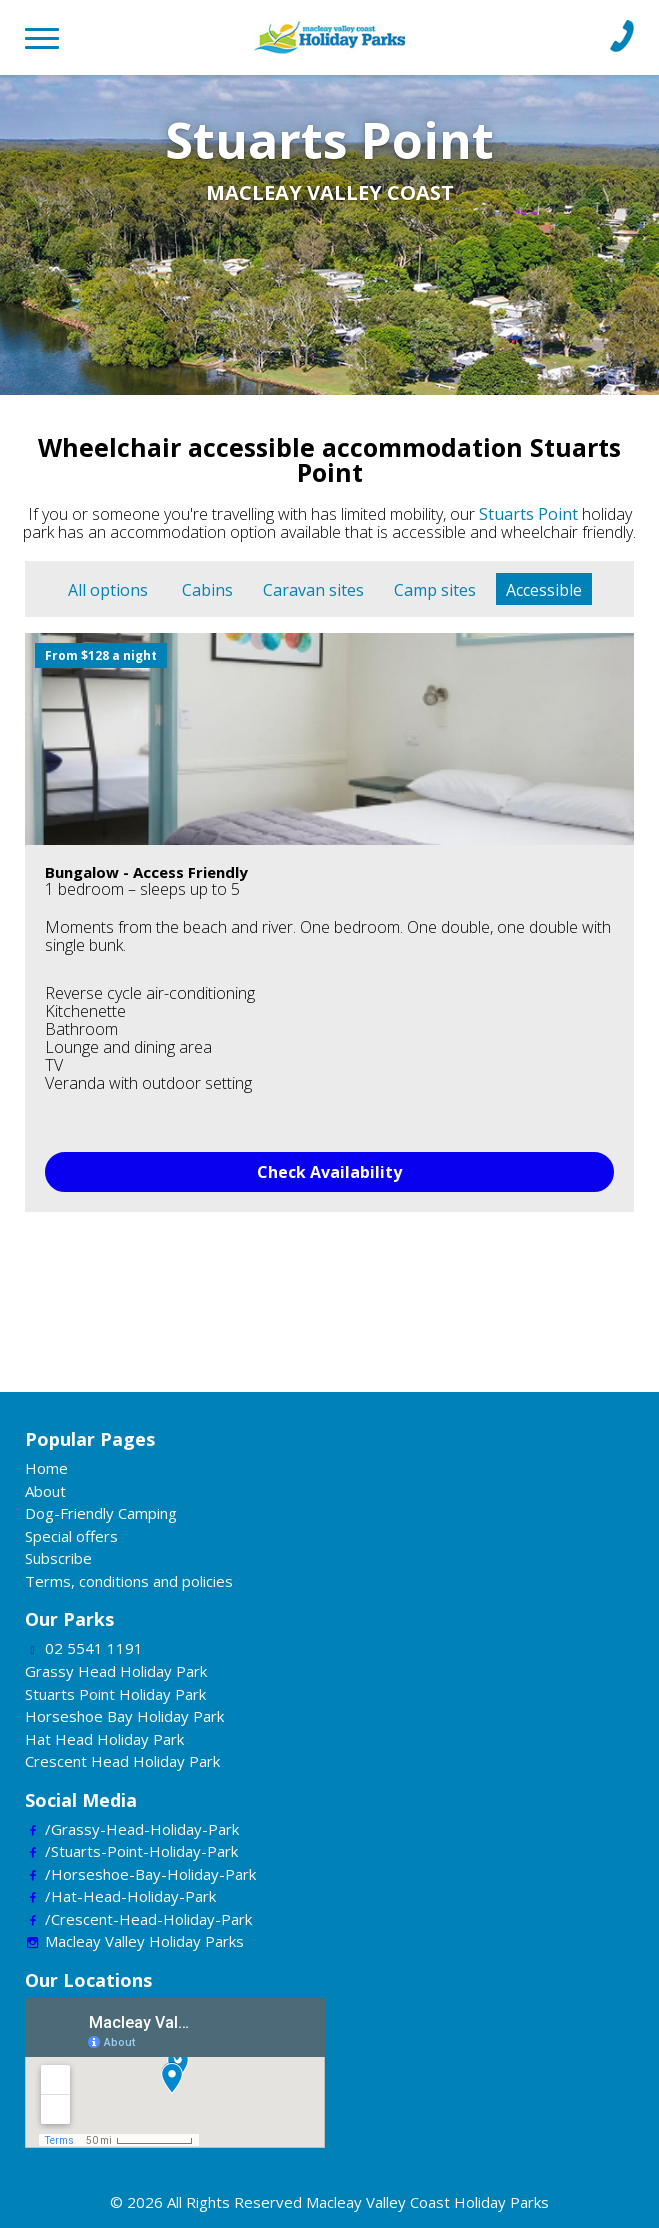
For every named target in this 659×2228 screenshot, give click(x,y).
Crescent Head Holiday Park (122, 1761)
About (45, 1491)
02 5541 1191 (94, 1648)
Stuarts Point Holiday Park (115, 1694)
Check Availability (329, 1172)
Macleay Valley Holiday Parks (144, 1941)
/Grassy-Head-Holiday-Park (142, 1829)
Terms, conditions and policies (129, 1581)
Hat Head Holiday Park (104, 1739)
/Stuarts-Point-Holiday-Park (141, 1851)
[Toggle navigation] (50, 35)
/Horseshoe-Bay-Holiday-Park (150, 1874)
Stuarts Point (528, 514)
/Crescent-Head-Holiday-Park (148, 1919)
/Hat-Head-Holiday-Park (130, 1896)
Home (46, 1468)
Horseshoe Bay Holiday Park (124, 1716)
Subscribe (58, 1558)
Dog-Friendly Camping (101, 1513)
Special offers (71, 1536)
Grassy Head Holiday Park (116, 1671)
